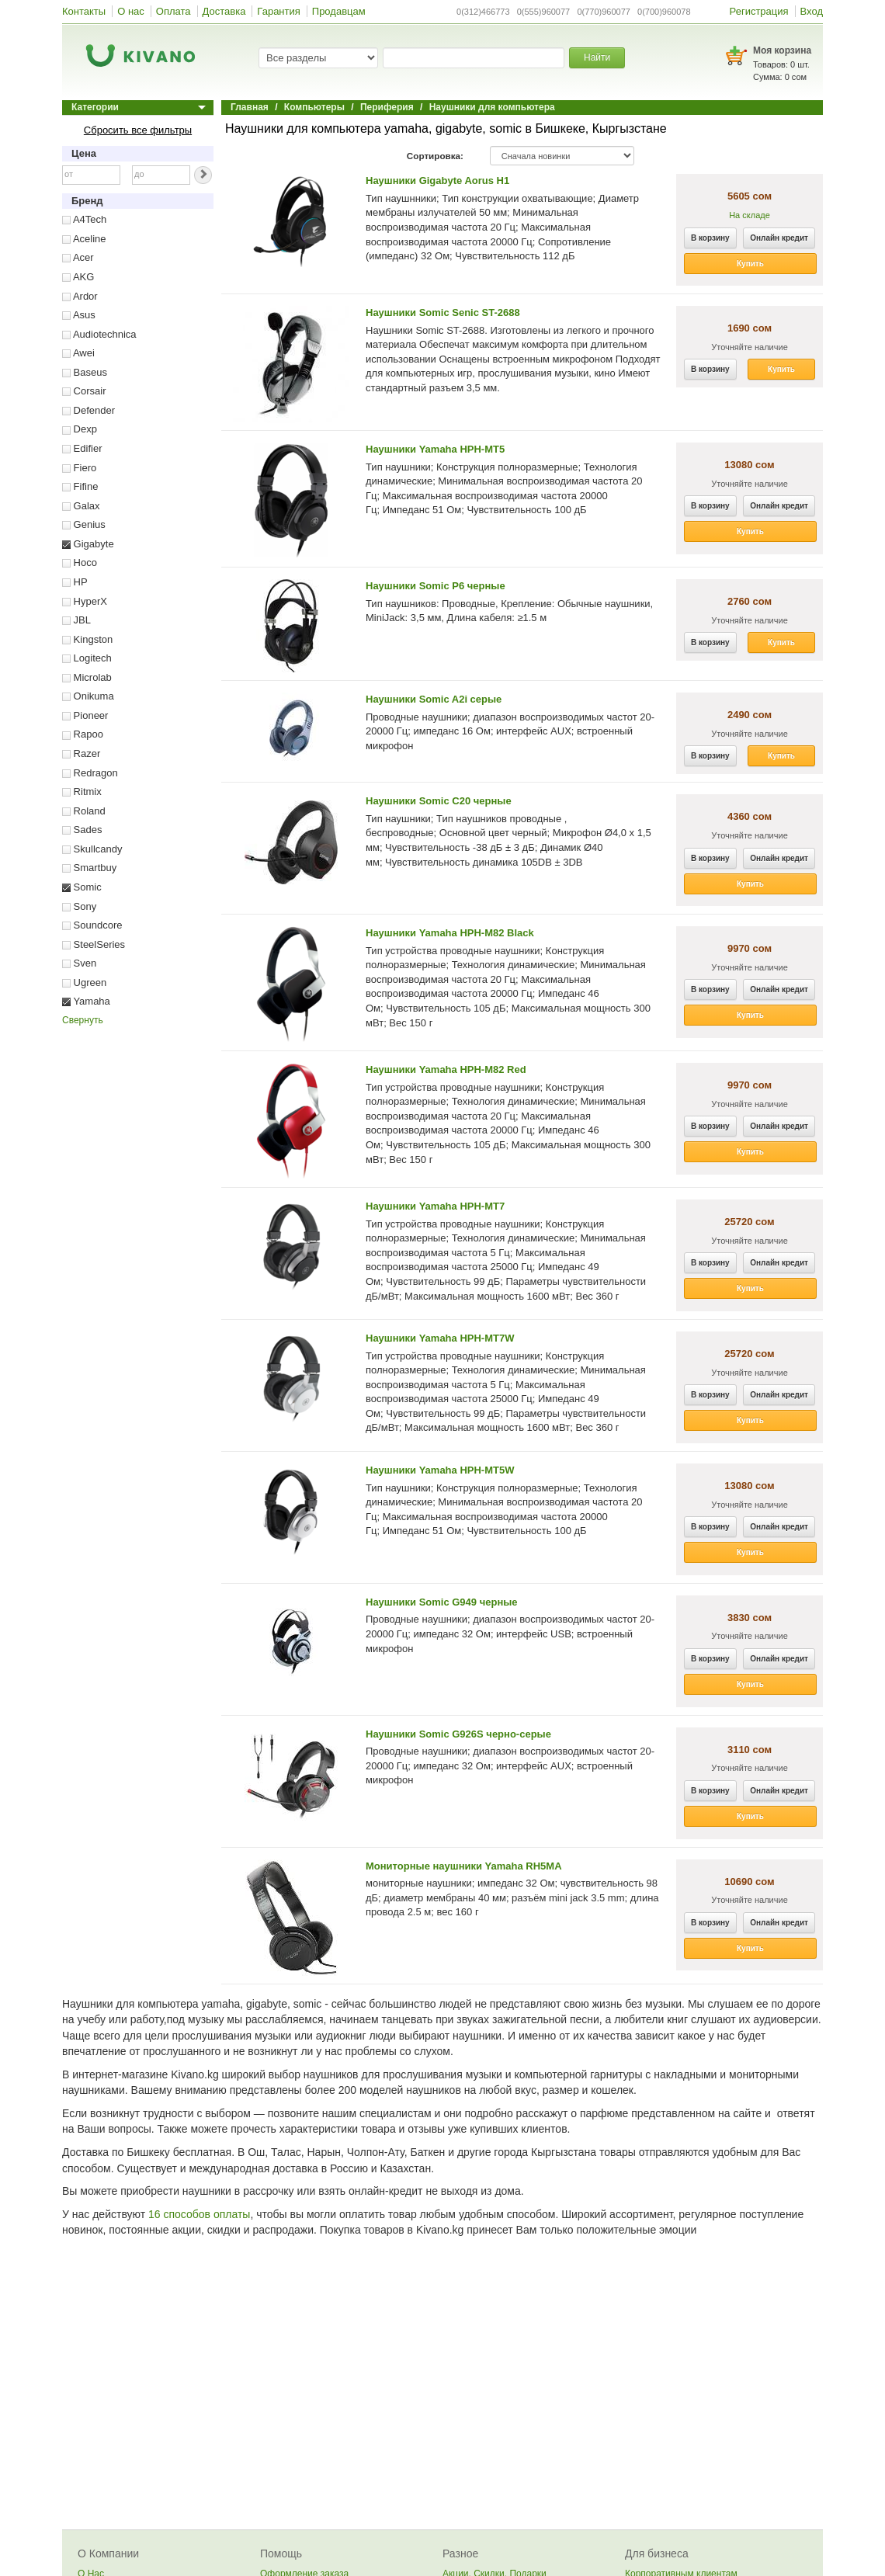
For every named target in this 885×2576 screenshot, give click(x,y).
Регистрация (759, 11)
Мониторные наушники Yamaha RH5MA (464, 1866)
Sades (82, 829)
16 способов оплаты (199, 2214)
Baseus (84, 372)
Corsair (84, 391)
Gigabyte (88, 544)
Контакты (84, 11)
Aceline (84, 239)
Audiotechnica (99, 334)
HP (75, 582)
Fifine (80, 486)
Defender (88, 410)
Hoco (79, 562)
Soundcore (92, 925)
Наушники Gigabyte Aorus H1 (437, 180)
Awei (78, 353)
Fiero (79, 468)
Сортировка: (435, 156)
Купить (750, 263)
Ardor (80, 296)
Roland (84, 811)
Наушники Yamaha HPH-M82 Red (446, 1069)
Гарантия (278, 11)
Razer (81, 753)
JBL (76, 620)
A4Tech (84, 219)
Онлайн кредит (779, 238)
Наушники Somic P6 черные (435, 586)
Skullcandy (92, 849)
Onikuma (88, 696)
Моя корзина (782, 50)
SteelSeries (93, 944)
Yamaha (86, 1001)
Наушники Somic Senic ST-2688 (443, 312)
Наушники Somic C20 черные (439, 801)
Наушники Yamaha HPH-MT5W (440, 1470)
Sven (79, 963)
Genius (84, 524)
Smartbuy (89, 867)
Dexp (79, 429)
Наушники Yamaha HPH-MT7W (440, 1338)
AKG (78, 277)
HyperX (84, 601)
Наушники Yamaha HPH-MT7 (435, 1206)
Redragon (90, 773)
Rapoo (82, 734)
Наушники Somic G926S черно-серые (458, 1734)
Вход (811, 11)
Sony (79, 906)
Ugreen (84, 982)
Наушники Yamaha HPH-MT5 (435, 449)
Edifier (82, 448)
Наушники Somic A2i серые (434, 699)
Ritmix (82, 791)
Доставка (224, 11)
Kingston (87, 639)
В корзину (710, 238)
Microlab (87, 677)
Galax (81, 506)
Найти (597, 57)
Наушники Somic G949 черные (442, 1602)
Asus (78, 315)
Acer (78, 257)
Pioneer (85, 715)
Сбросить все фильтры (138, 130)
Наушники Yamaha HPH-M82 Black (450, 933)
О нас (130, 11)
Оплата (173, 11)
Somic (82, 887)
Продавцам (339, 11)
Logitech (87, 658)
